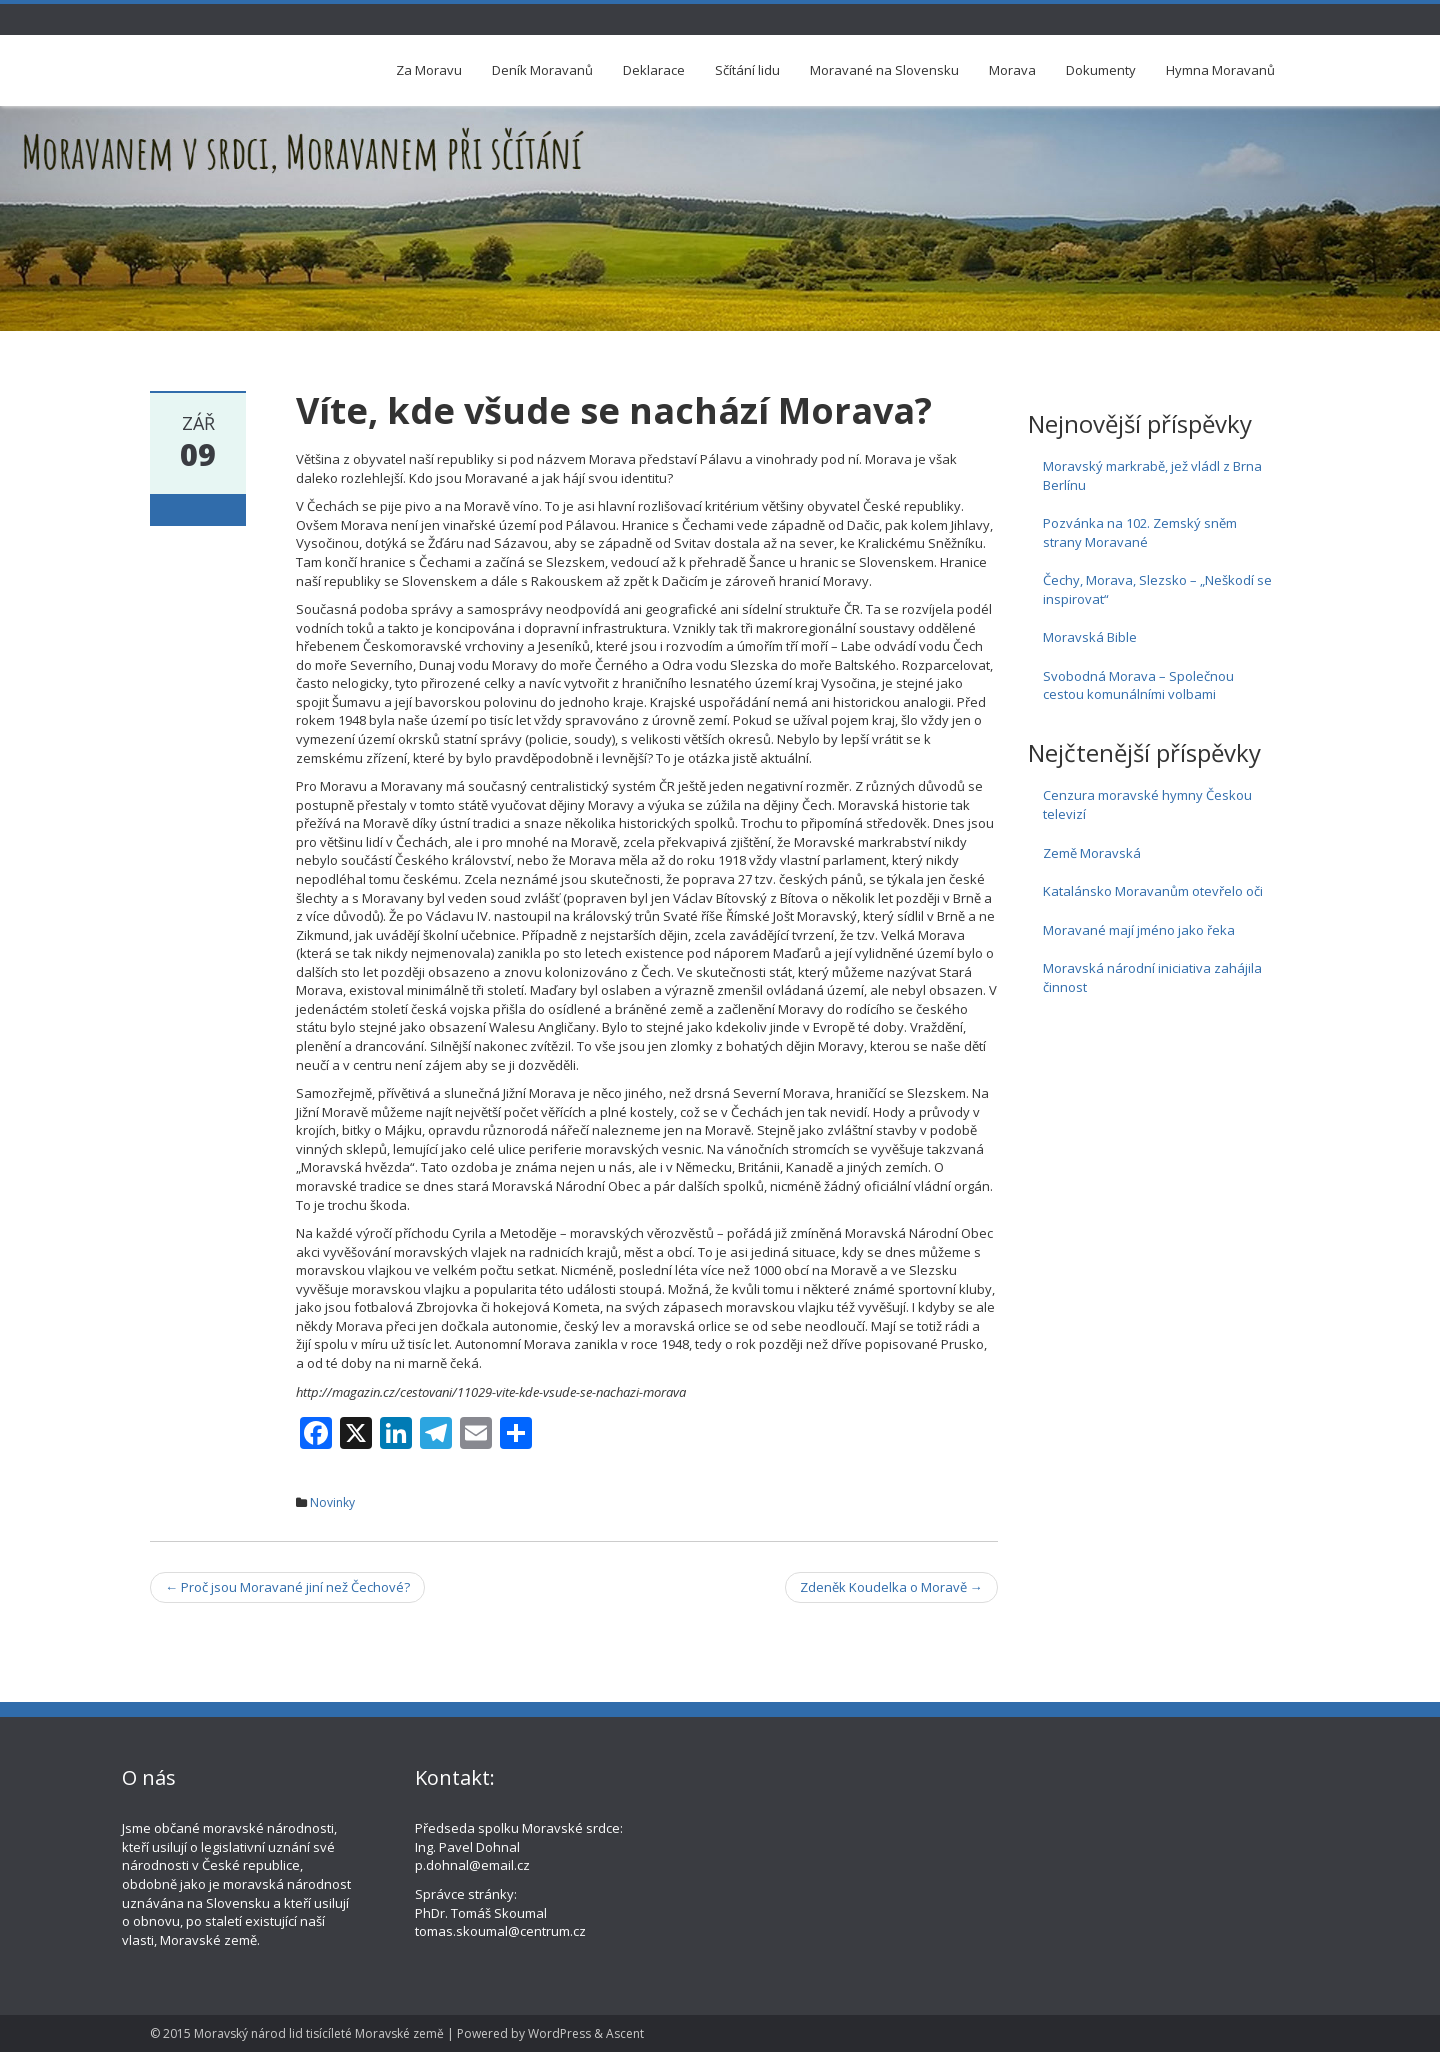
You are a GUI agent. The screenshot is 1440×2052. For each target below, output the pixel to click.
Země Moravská (1092, 853)
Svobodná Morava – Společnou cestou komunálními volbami (1138, 685)
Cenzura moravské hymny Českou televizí (1147, 804)
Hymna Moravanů (1220, 70)
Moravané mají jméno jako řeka (1139, 930)
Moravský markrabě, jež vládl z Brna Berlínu (1152, 475)
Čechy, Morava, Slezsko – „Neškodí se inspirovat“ (1157, 589)
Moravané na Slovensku (884, 70)
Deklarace (654, 70)
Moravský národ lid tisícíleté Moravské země (319, 2033)
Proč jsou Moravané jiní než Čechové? (287, 1587)
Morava (1012, 70)
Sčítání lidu (747, 70)
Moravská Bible (1090, 637)
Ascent (625, 2033)
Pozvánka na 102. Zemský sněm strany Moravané (1140, 532)
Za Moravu (429, 70)
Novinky (332, 1502)
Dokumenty (1101, 70)
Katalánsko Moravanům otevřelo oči (1153, 891)
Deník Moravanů (542, 70)
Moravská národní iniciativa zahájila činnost (1152, 977)
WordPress (559, 2033)
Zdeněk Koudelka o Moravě (891, 1587)
